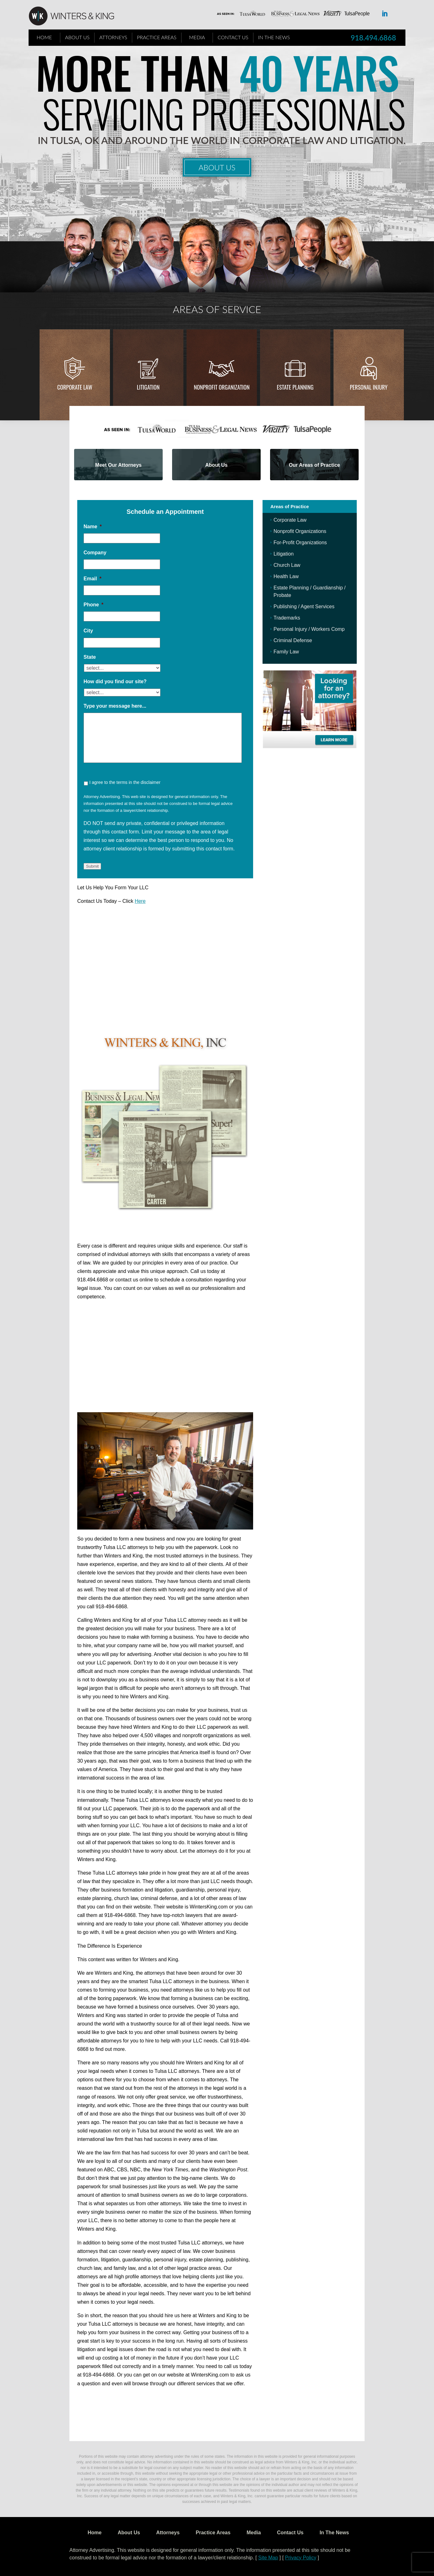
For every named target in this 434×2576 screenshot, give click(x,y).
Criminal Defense (293, 640)
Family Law (286, 651)
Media (197, 37)
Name (93, 526)
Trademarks (287, 617)
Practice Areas (156, 37)
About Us (77, 37)
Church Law (287, 565)
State (90, 657)
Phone (93, 604)
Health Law (286, 576)
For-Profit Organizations (300, 542)
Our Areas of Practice (314, 465)
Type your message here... (115, 706)
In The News (274, 37)
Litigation (148, 387)
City (88, 630)
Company (95, 552)
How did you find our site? (115, 681)
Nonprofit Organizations (300, 531)
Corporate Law (74, 387)
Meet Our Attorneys (118, 465)
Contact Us (233, 37)
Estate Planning (295, 387)
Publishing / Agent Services (304, 606)
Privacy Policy (301, 2557)
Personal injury (369, 387)
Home (44, 37)
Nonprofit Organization (222, 387)
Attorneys (113, 37)
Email (92, 578)
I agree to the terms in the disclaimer (124, 782)
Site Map (268, 2557)
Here (140, 901)
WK (76, 16)
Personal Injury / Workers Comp (309, 629)
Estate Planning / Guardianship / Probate (309, 591)
